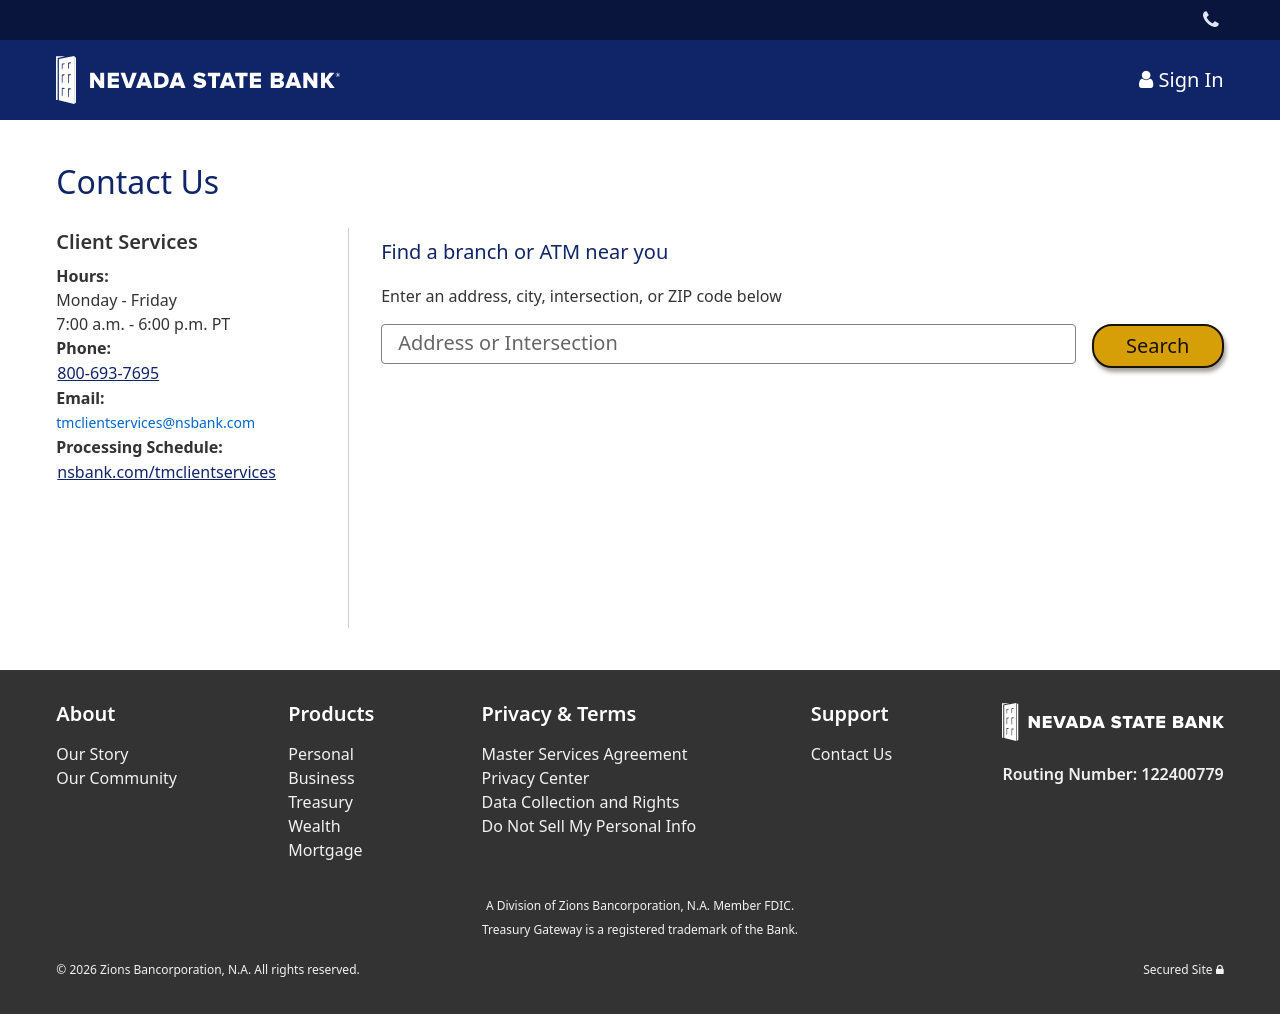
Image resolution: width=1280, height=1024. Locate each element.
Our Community (116, 778)
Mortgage (325, 850)
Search (1157, 345)
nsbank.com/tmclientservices (166, 472)
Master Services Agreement (584, 754)
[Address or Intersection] (728, 344)
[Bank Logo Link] (206, 80)
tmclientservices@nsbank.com (155, 422)
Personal (321, 754)
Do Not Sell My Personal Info (588, 826)
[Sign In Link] (1181, 80)
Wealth (314, 826)
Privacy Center (535, 778)
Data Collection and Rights (580, 802)
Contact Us (851, 754)
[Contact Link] (1211, 20)
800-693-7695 (108, 373)
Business (321, 778)
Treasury (320, 802)
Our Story (92, 754)
